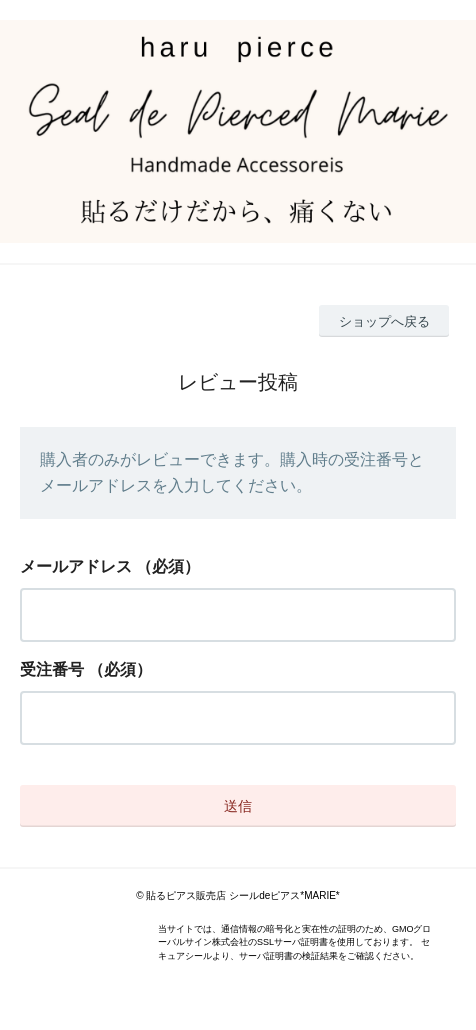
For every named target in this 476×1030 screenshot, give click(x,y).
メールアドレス (76, 566)
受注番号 (52, 669)
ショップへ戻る (384, 321)
